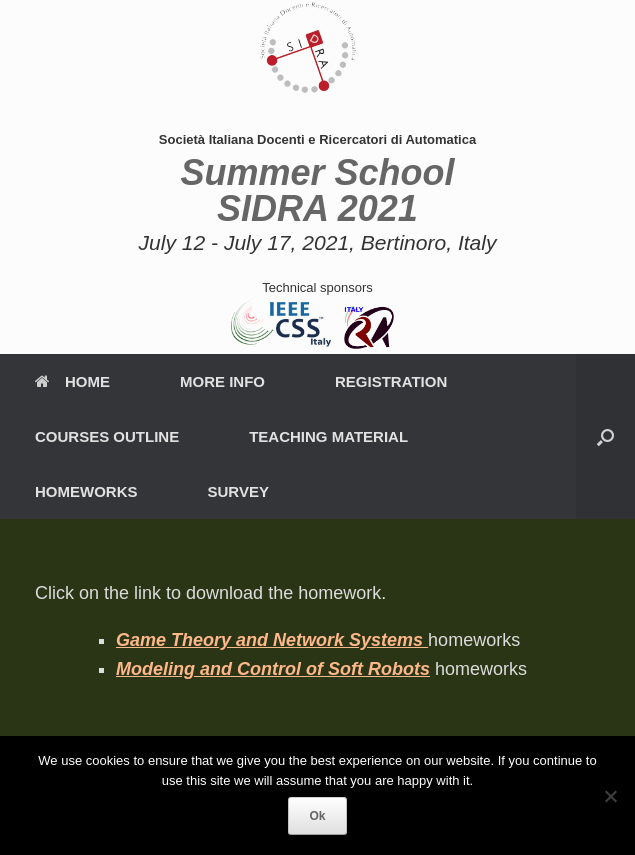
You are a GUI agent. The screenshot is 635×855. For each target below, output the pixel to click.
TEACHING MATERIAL (328, 436)
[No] (610, 796)
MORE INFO (222, 381)
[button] (605, 436)
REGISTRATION (391, 381)
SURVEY (238, 491)
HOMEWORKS (86, 491)
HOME (72, 381)
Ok (317, 816)
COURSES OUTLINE (107, 436)
